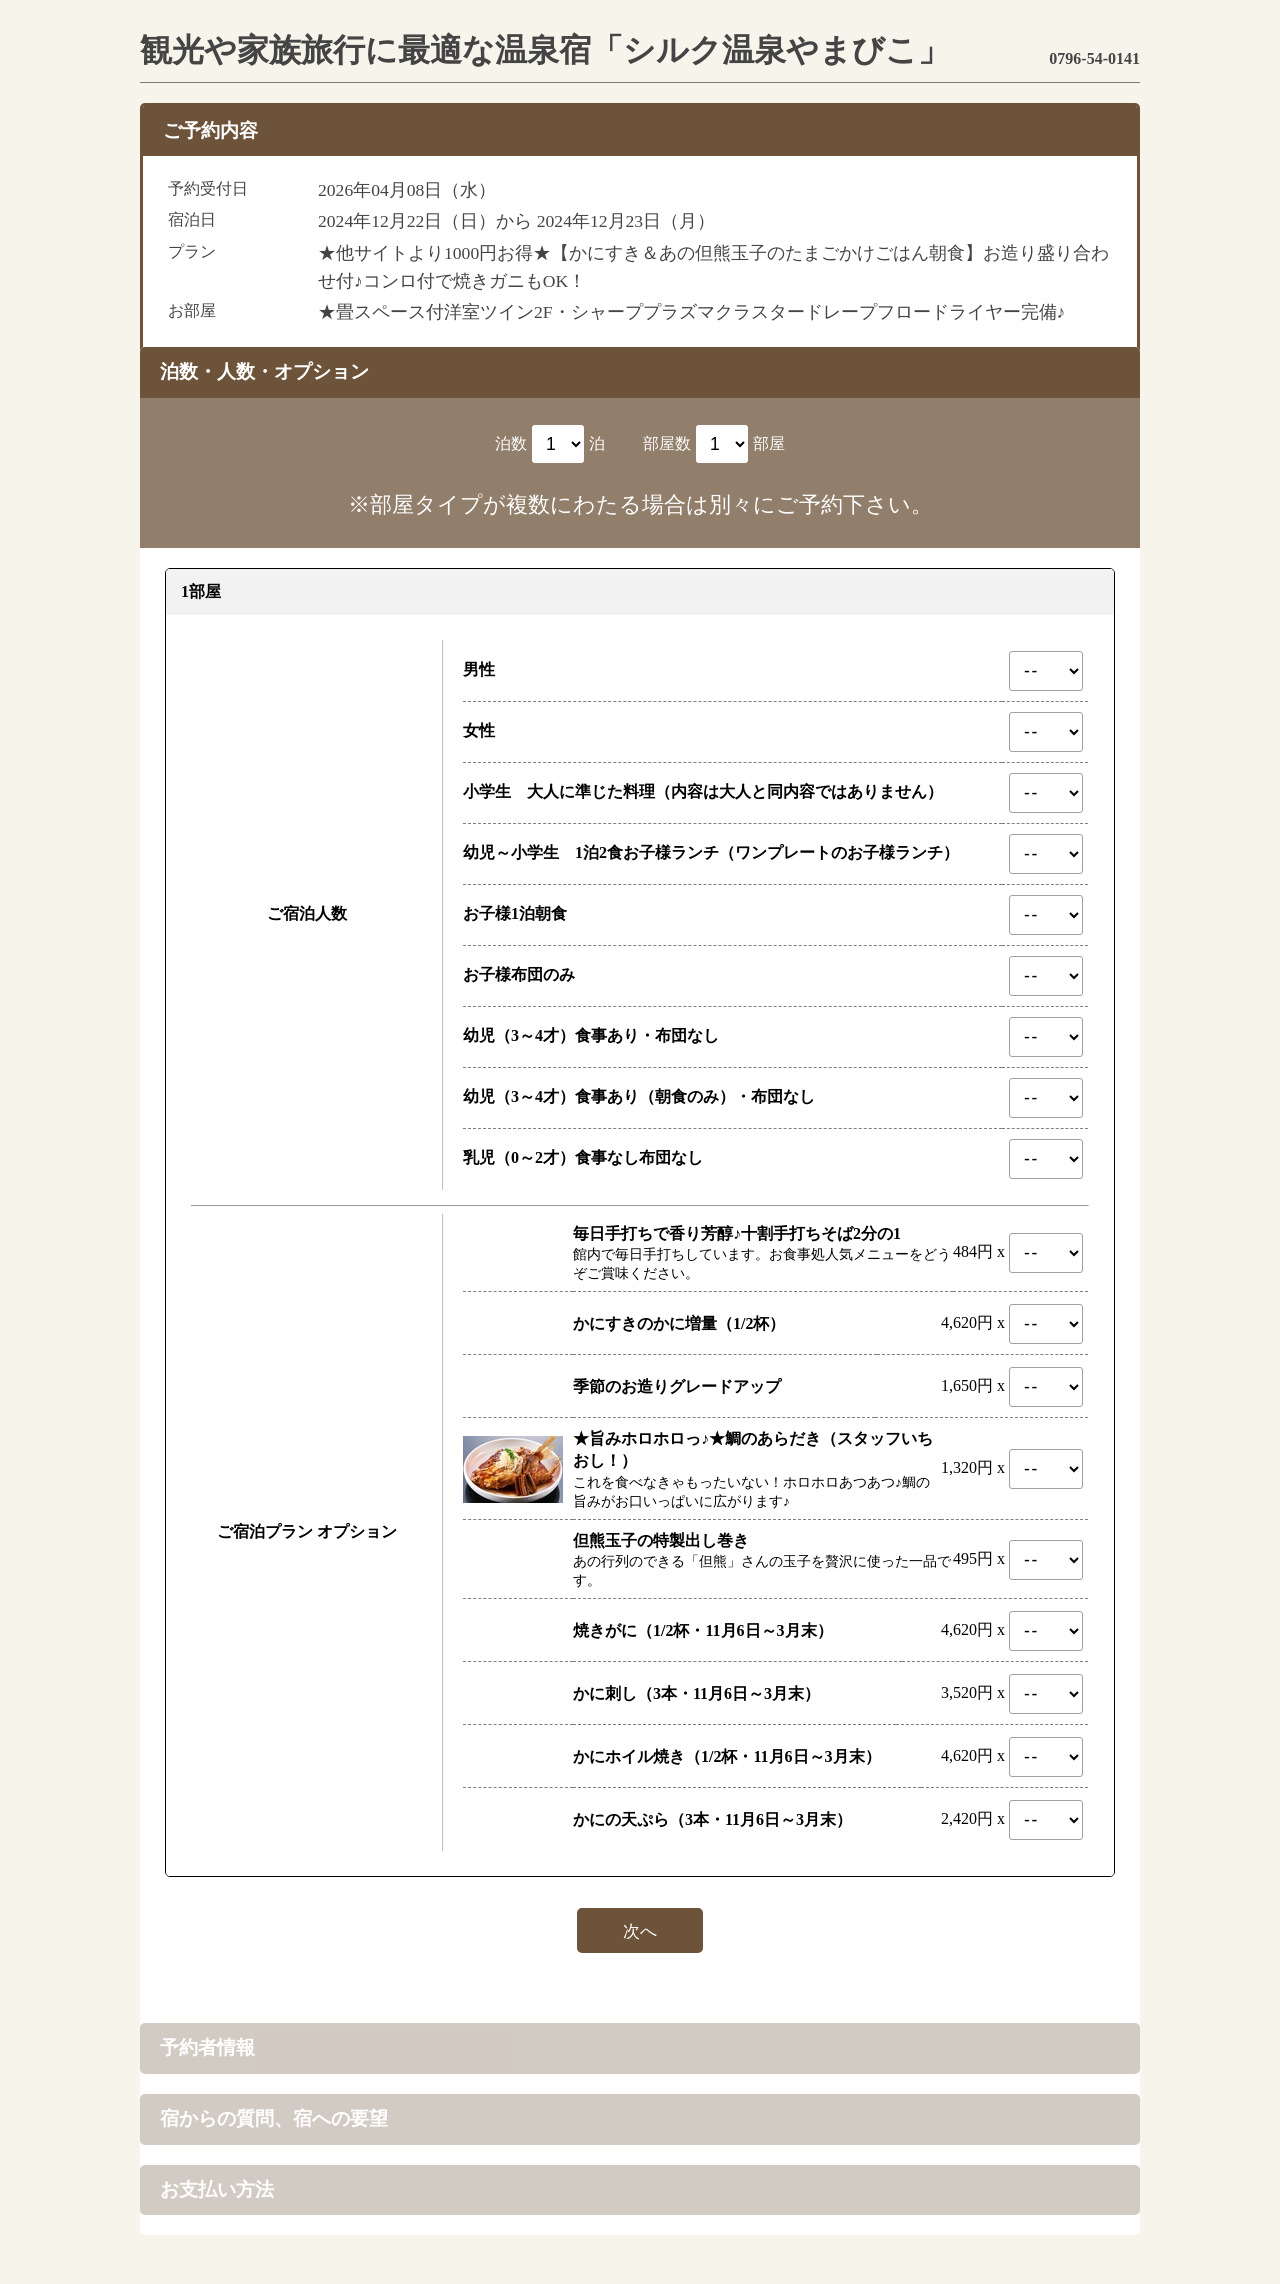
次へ (640, 1930)
